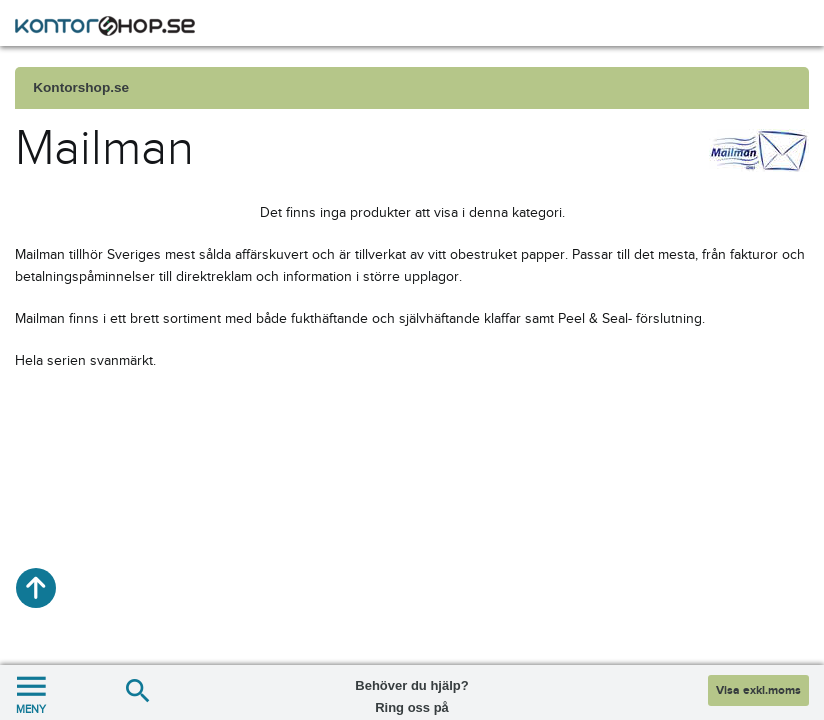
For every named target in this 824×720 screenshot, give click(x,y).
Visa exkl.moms (758, 690)
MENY (31, 692)
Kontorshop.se (81, 87)
